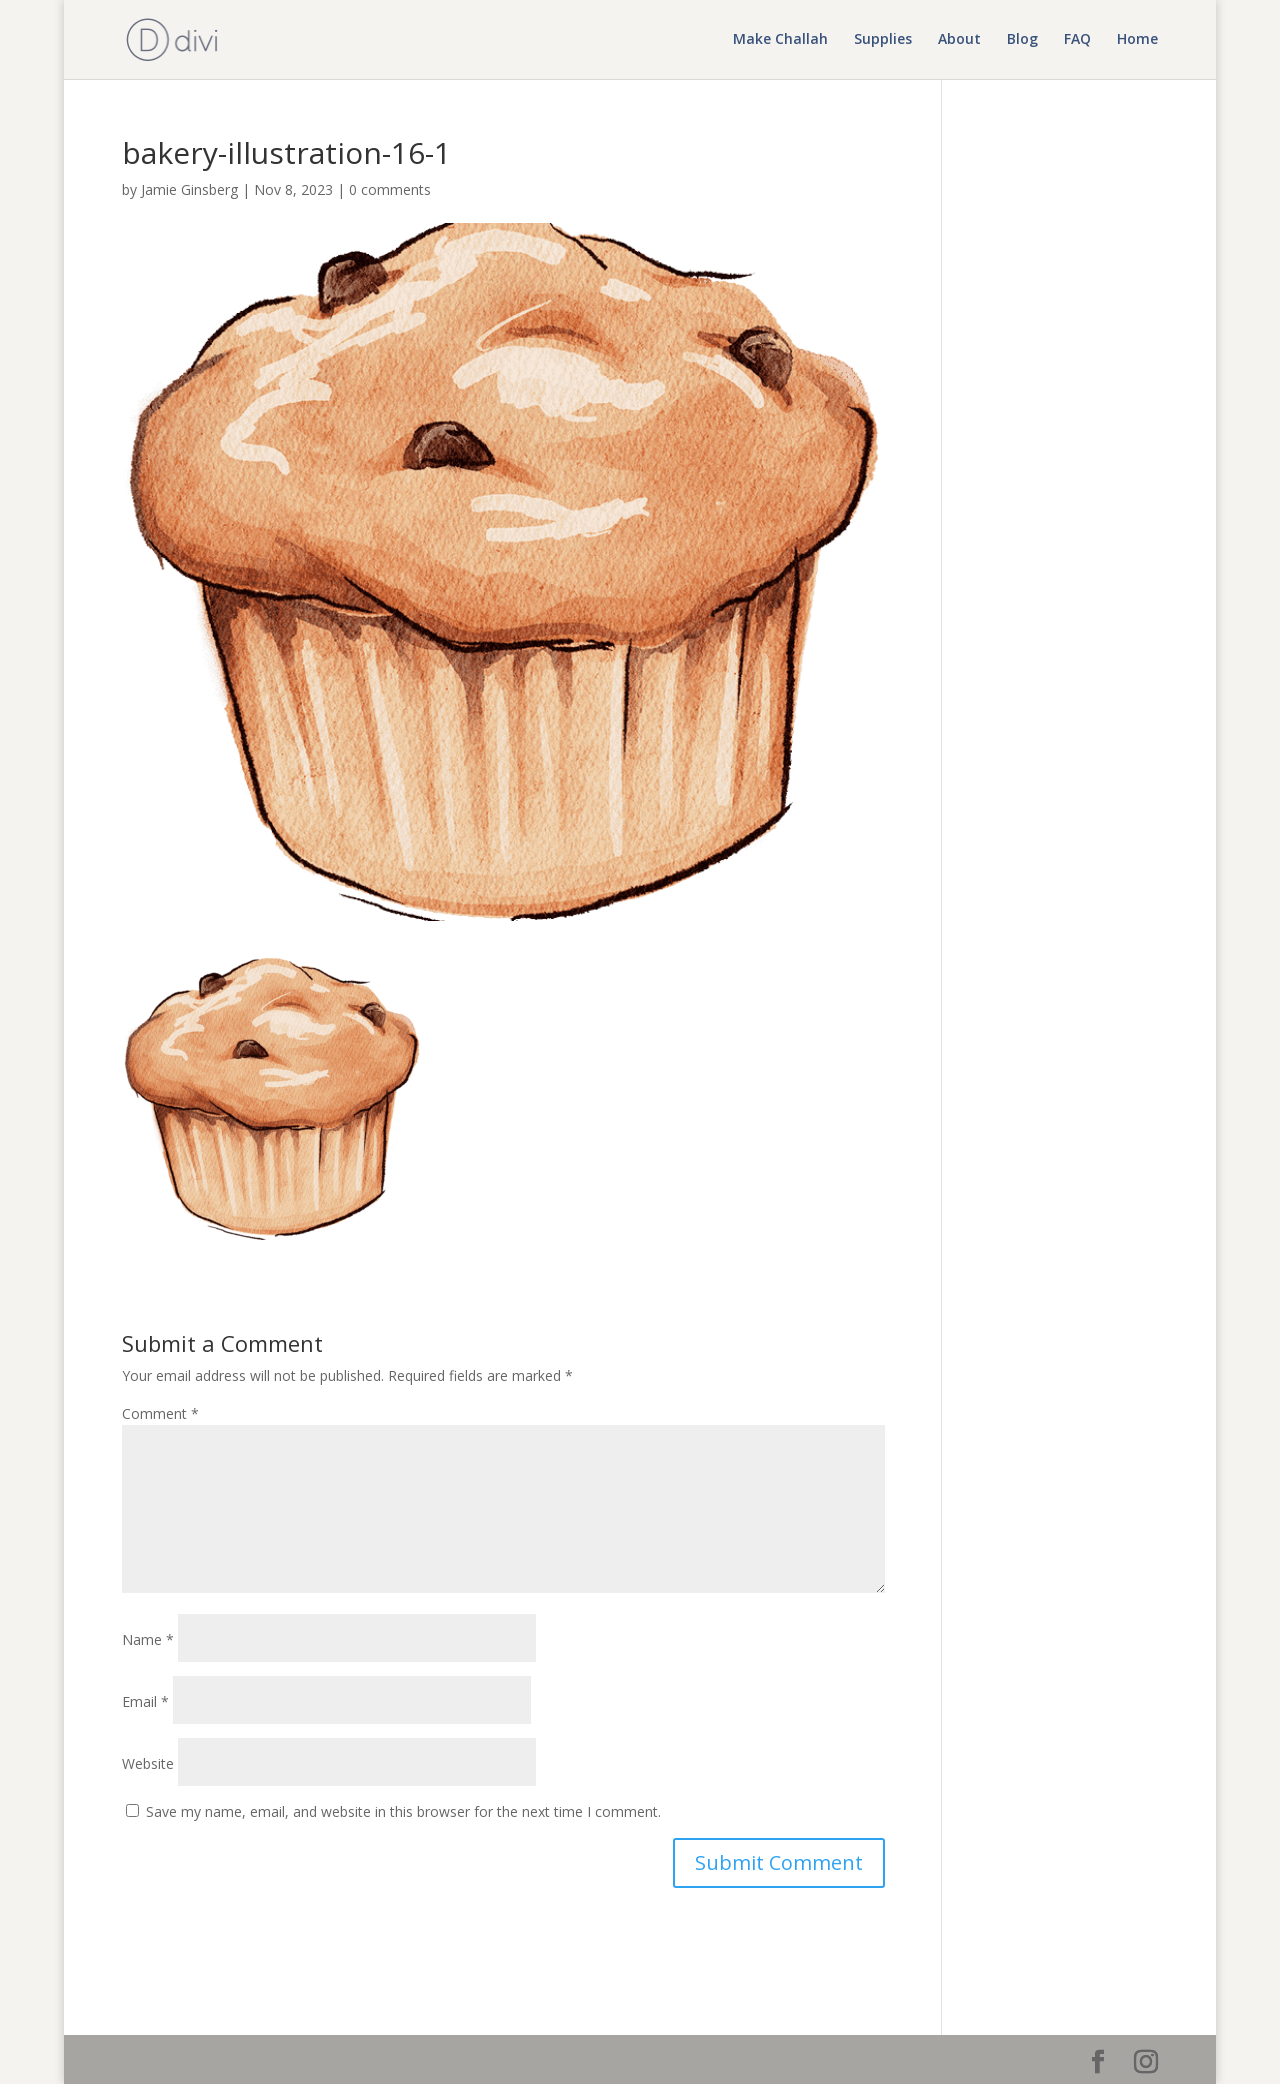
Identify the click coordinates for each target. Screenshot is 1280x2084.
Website (148, 1763)
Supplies (883, 41)
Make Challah (780, 41)
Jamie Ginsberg (189, 189)
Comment (160, 1413)
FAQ (1077, 41)
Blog (1022, 41)
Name (148, 1639)
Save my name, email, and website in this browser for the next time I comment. (403, 1811)
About (959, 41)
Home (1137, 41)
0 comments (390, 189)
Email (145, 1701)
